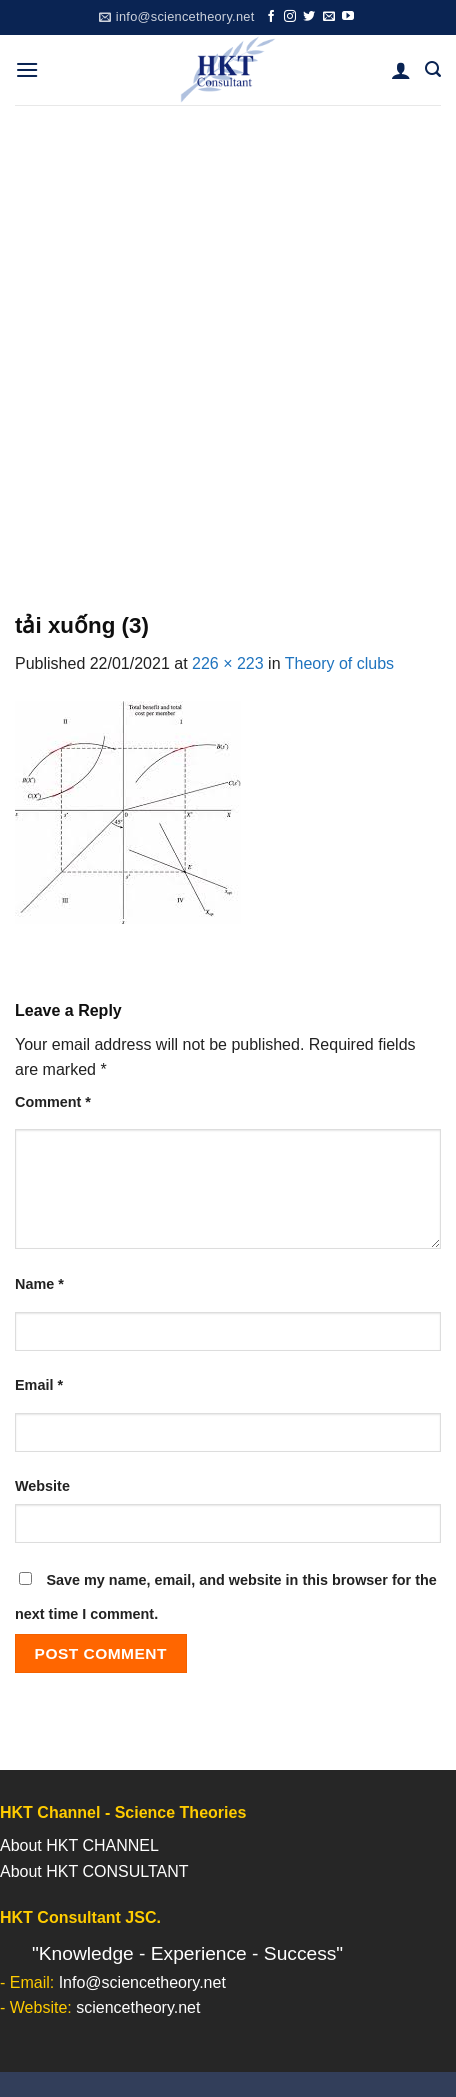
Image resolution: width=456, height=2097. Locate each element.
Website (42, 1486)
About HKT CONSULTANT (94, 1871)
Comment (53, 1102)
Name (39, 1284)
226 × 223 (228, 663)
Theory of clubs (339, 663)
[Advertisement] (228, 343)
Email (39, 1385)
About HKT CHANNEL (79, 1845)
